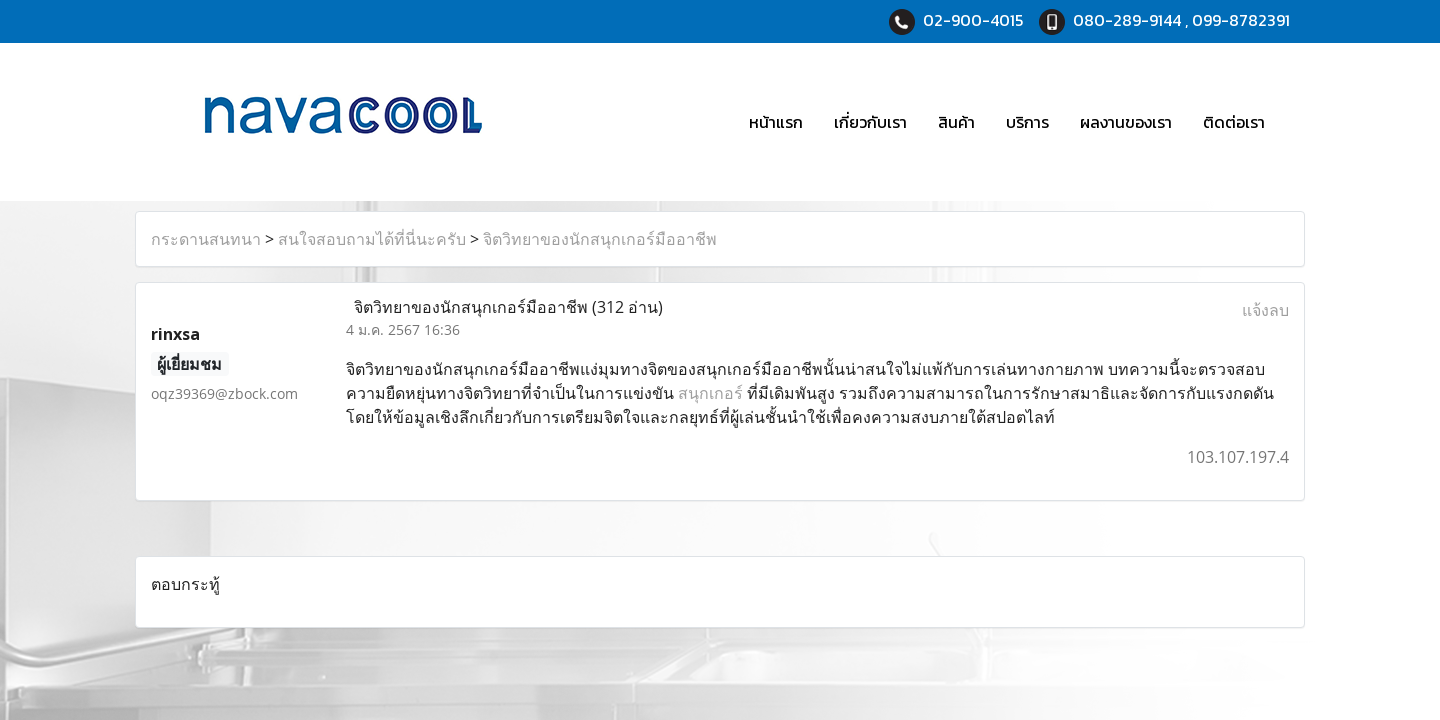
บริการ (1027, 122)
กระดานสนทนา (206, 239)
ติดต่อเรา (1234, 122)
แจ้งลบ (1265, 310)
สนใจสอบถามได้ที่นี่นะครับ (372, 239)
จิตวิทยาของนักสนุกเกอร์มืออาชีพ (600, 239)
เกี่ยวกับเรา (870, 122)
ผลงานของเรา (1126, 122)
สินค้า (956, 122)
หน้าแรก (776, 122)
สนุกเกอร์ (710, 393)
